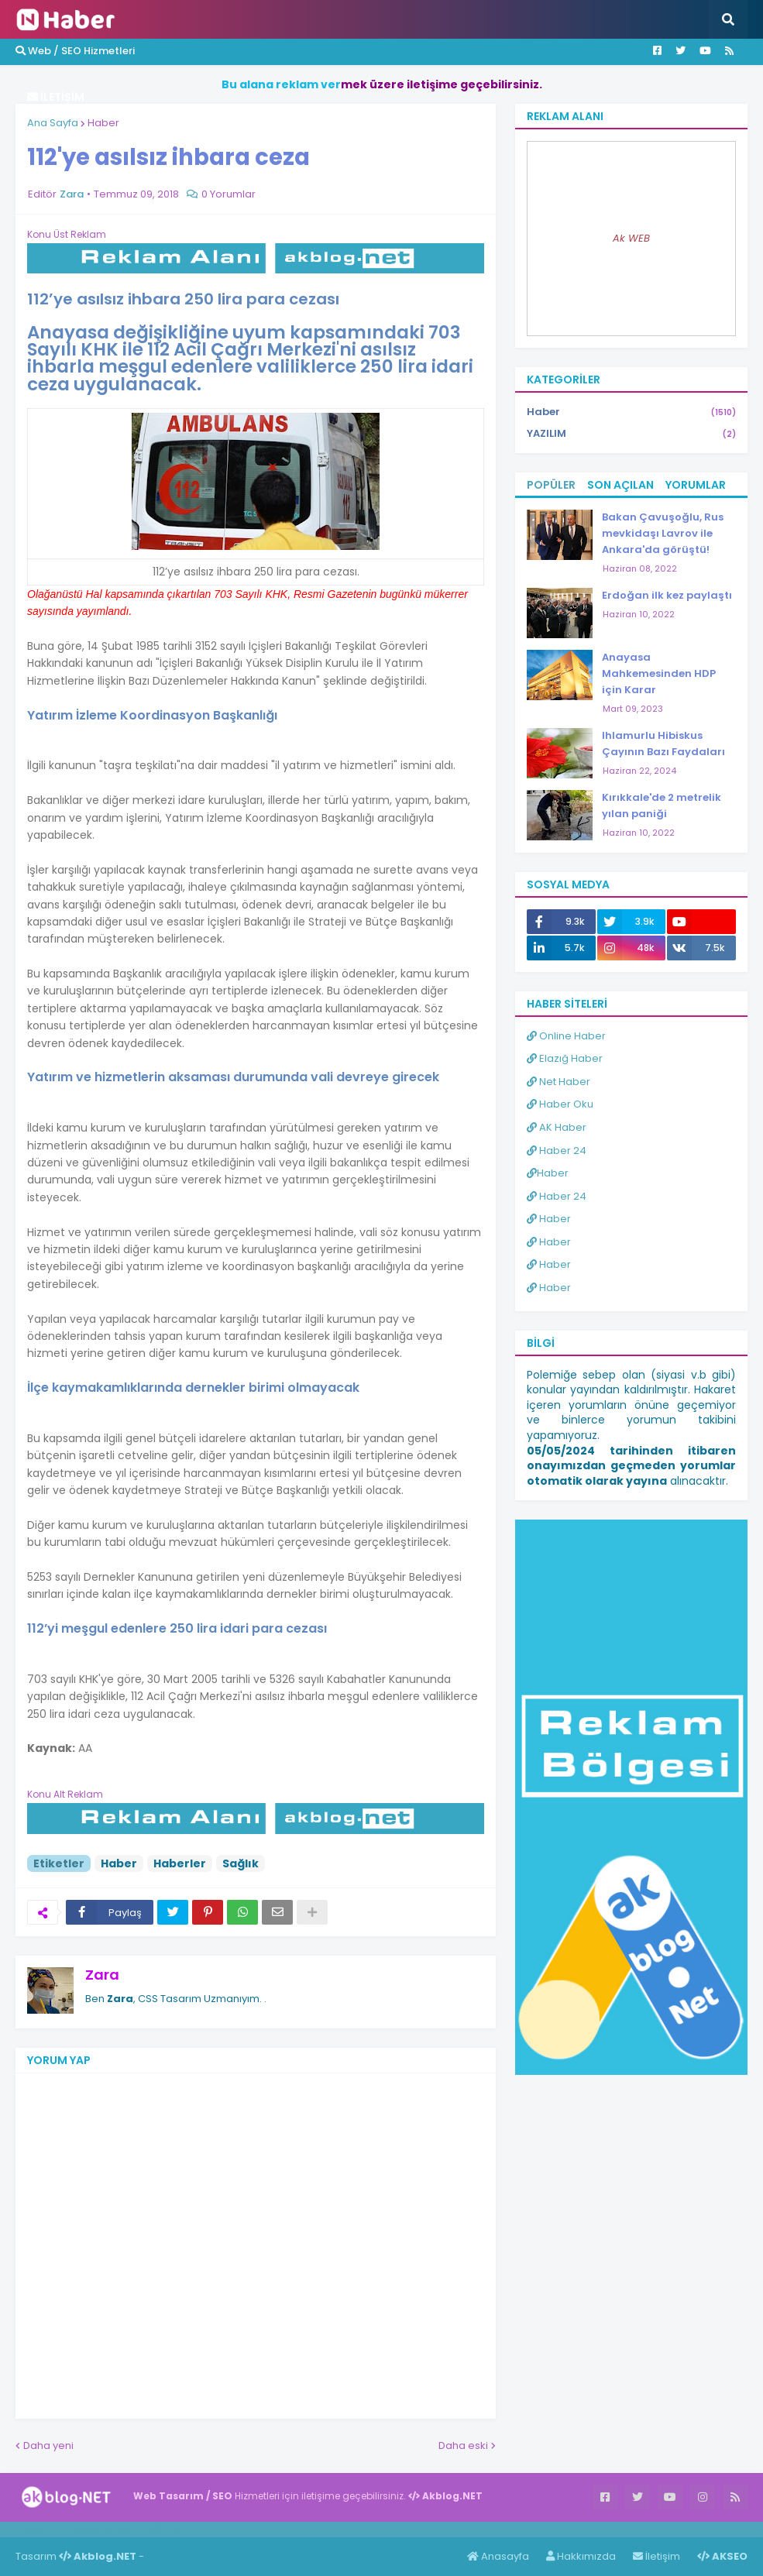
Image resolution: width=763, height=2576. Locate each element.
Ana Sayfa (52, 122)
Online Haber (566, 1036)
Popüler (551, 485)
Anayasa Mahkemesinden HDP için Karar (659, 673)
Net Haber (558, 1081)
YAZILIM (631, 433)
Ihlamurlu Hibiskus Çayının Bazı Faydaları (663, 743)
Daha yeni (48, 2445)
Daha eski (463, 2445)
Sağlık (240, 1863)
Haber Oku (560, 1104)
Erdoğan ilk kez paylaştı (667, 595)
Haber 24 (556, 1150)
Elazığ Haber (565, 1058)
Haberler (179, 1863)
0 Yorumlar (228, 194)
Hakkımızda (581, 2556)
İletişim (656, 2556)
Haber (103, 122)
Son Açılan (620, 485)
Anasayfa (498, 2556)
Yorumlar (695, 485)
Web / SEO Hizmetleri (75, 50)
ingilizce (160, 2529)
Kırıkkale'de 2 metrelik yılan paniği (661, 805)
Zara (102, 1974)
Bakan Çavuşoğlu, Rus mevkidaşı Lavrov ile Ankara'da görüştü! (662, 533)
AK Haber (556, 1127)
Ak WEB (631, 238)
